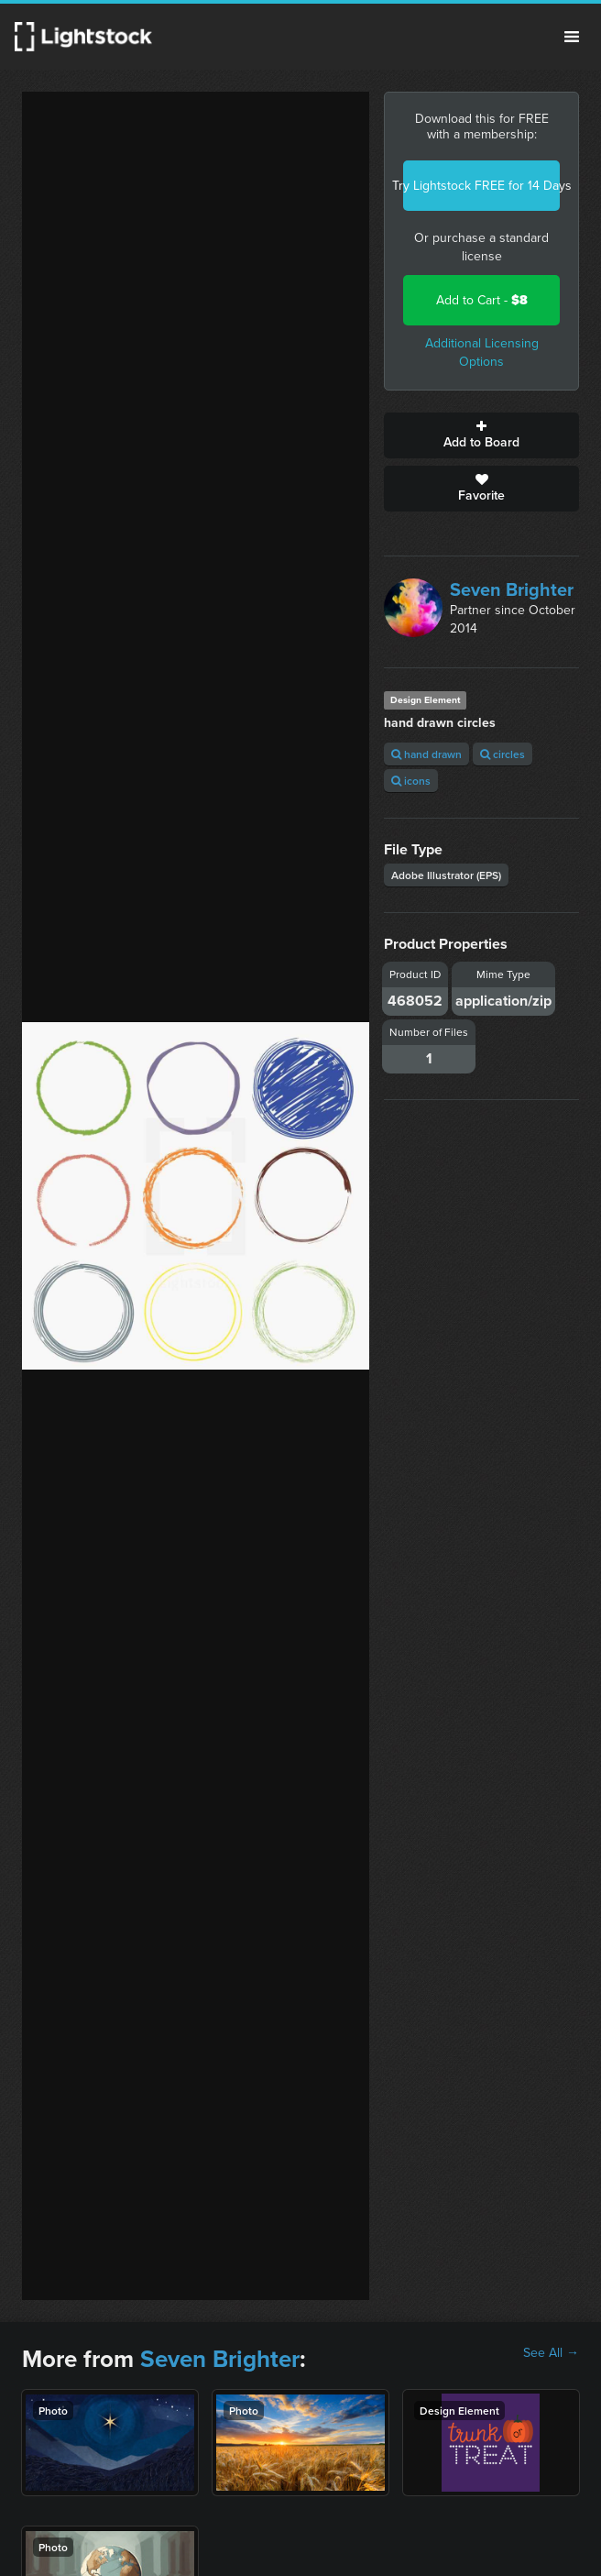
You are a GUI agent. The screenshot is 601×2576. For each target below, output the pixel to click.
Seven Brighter (512, 589)
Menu (571, 36)
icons (411, 780)
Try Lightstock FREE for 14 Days (481, 185)
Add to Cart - (482, 300)
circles (502, 754)
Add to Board (481, 435)
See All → (551, 2353)
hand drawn (426, 754)
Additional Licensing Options (482, 352)
